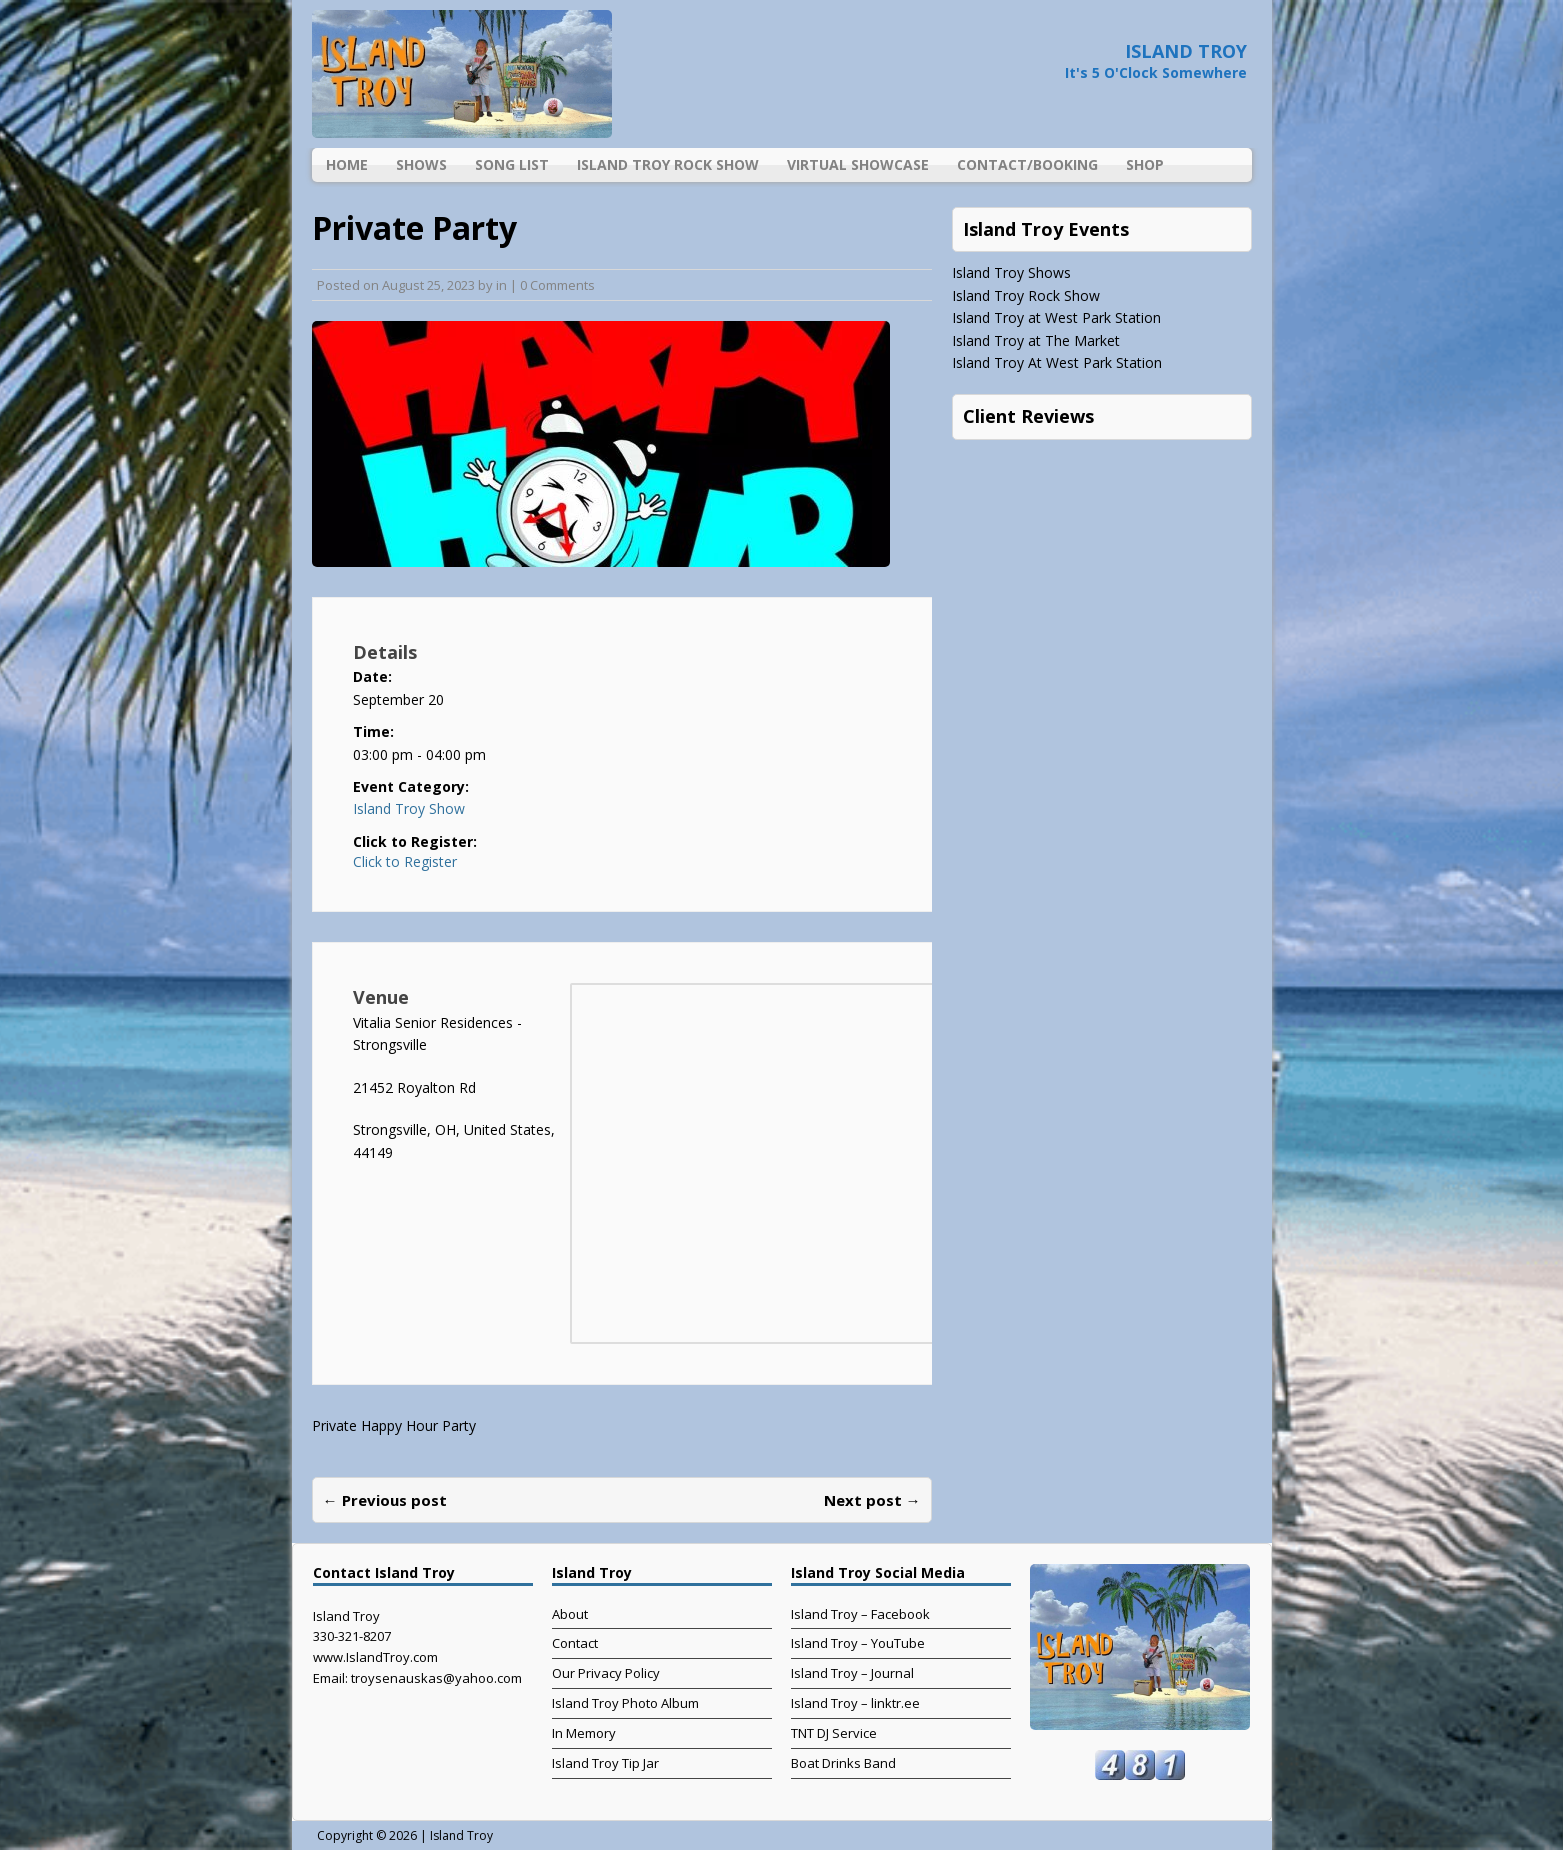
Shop (1145, 164)
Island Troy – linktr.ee (855, 1703)
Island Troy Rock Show (668, 164)
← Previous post (385, 1500)
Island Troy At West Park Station (1057, 362)
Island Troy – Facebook (860, 1614)
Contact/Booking (1027, 164)
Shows (421, 164)
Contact (575, 1643)
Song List (512, 164)
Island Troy (461, 1835)
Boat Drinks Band (843, 1763)
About (570, 1614)
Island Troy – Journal (852, 1673)
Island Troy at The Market (1036, 340)
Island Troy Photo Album (625, 1703)
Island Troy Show (409, 808)
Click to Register (405, 862)
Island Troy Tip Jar (605, 1763)
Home (347, 164)
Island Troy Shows (1011, 272)
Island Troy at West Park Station (1056, 317)
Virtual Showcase (858, 164)
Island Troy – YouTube (858, 1643)
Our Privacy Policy (606, 1673)
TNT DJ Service (834, 1733)
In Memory (584, 1733)
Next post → (872, 1500)
